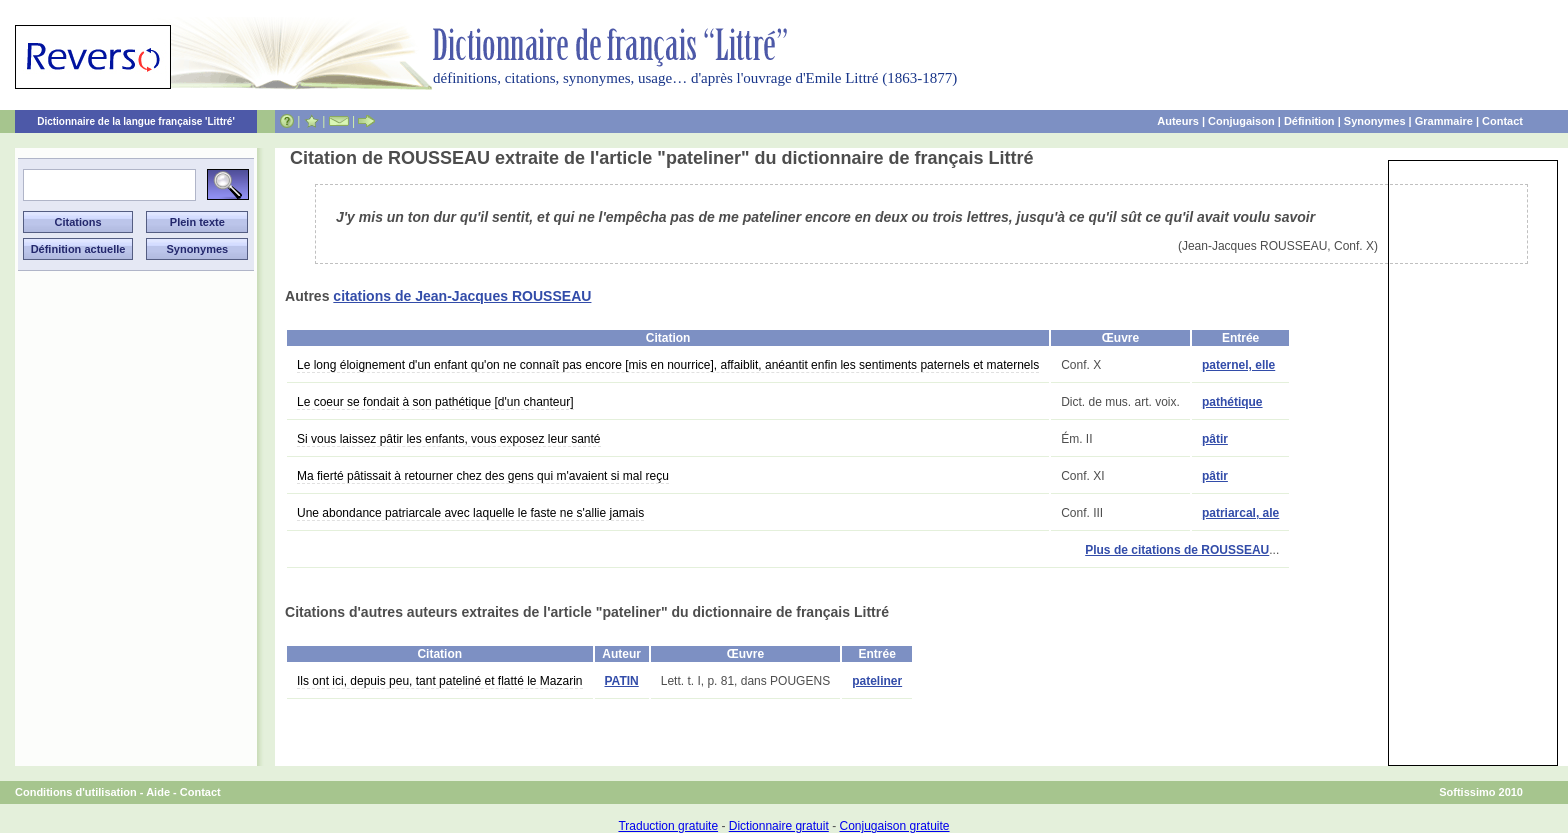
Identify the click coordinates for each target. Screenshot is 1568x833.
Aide (158, 792)
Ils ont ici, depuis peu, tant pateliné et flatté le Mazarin (440, 681)
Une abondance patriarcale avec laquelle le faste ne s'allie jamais (470, 513)
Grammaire (1444, 121)
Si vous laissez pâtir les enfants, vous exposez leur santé (449, 439)
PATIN (622, 681)
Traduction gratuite (668, 826)
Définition (1309, 121)
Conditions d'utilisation (76, 792)
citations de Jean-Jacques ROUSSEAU (462, 296)
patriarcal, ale (1240, 513)
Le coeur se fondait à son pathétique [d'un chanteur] (435, 402)
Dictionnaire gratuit (779, 826)
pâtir (1215, 439)
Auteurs (1178, 121)
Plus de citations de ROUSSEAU (1177, 550)
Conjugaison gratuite (894, 826)
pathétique (1232, 402)
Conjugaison (1241, 121)
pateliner (877, 681)
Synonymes (1375, 121)
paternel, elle (1238, 365)
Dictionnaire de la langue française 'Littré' (136, 121)
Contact (1502, 121)
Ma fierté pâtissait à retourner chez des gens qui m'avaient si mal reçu (483, 476)
